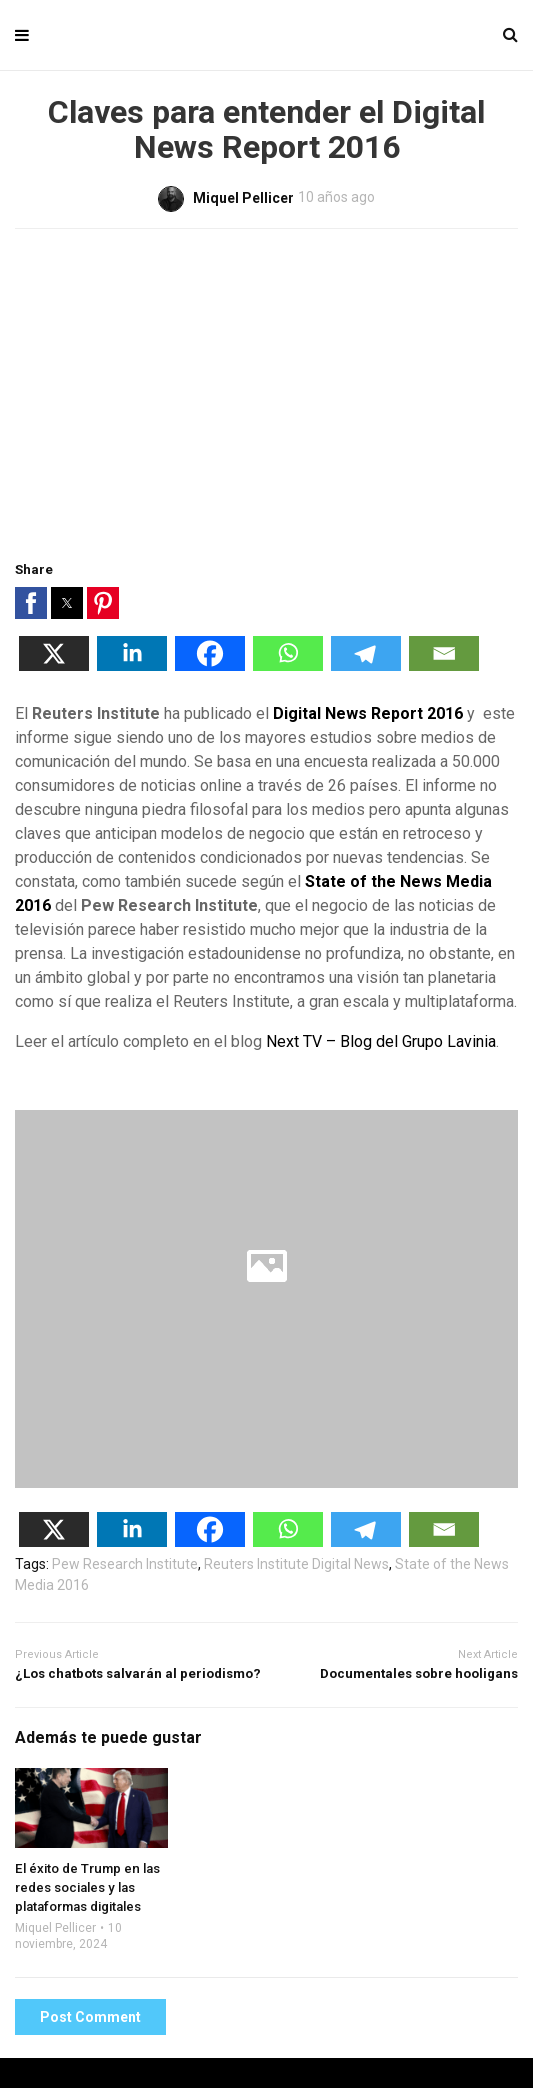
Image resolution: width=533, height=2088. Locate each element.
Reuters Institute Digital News (296, 1564)
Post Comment (90, 2017)
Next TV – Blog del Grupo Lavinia (381, 1041)
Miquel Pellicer (55, 1928)
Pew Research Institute (125, 1564)
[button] (31, 603)
